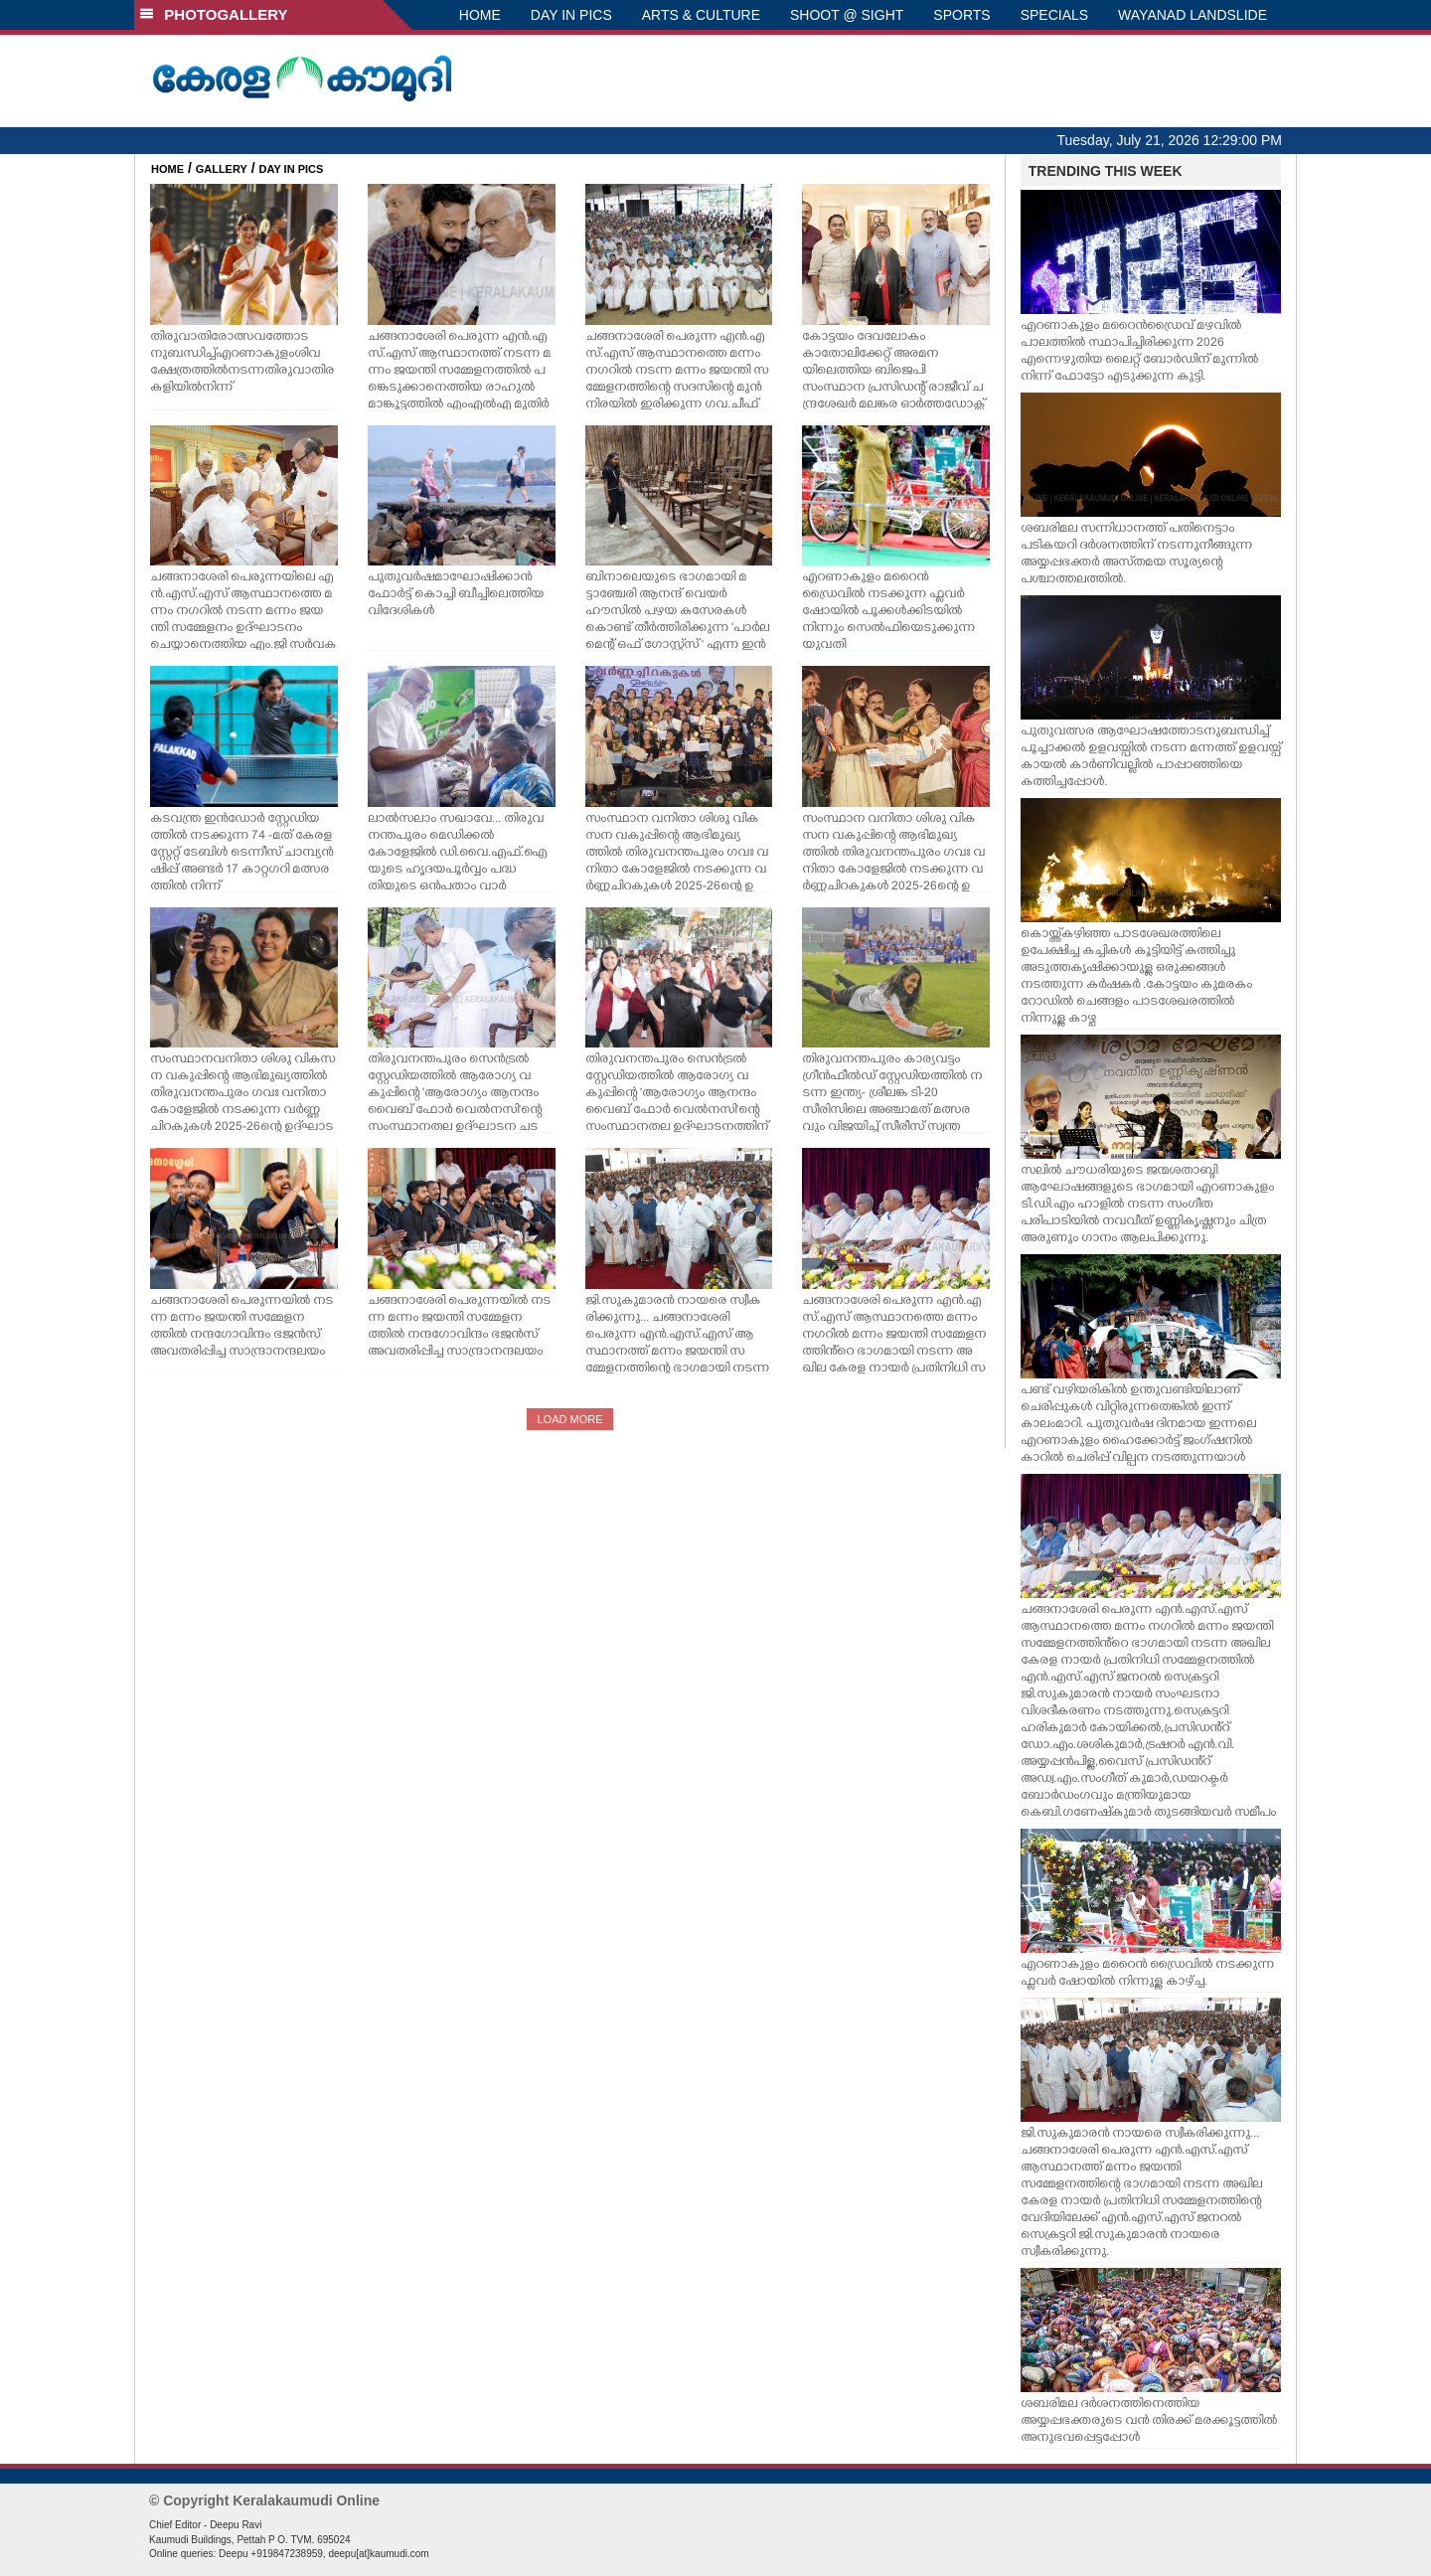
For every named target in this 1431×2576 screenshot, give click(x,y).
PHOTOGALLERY (213, 14)
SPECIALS (1054, 15)
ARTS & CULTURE (701, 15)
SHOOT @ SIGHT (846, 15)
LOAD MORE (569, 1419)
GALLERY (221, 169)
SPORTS (961, 15)
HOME (480, 15)
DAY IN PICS (571, 15)
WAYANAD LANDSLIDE (1192, 15)
